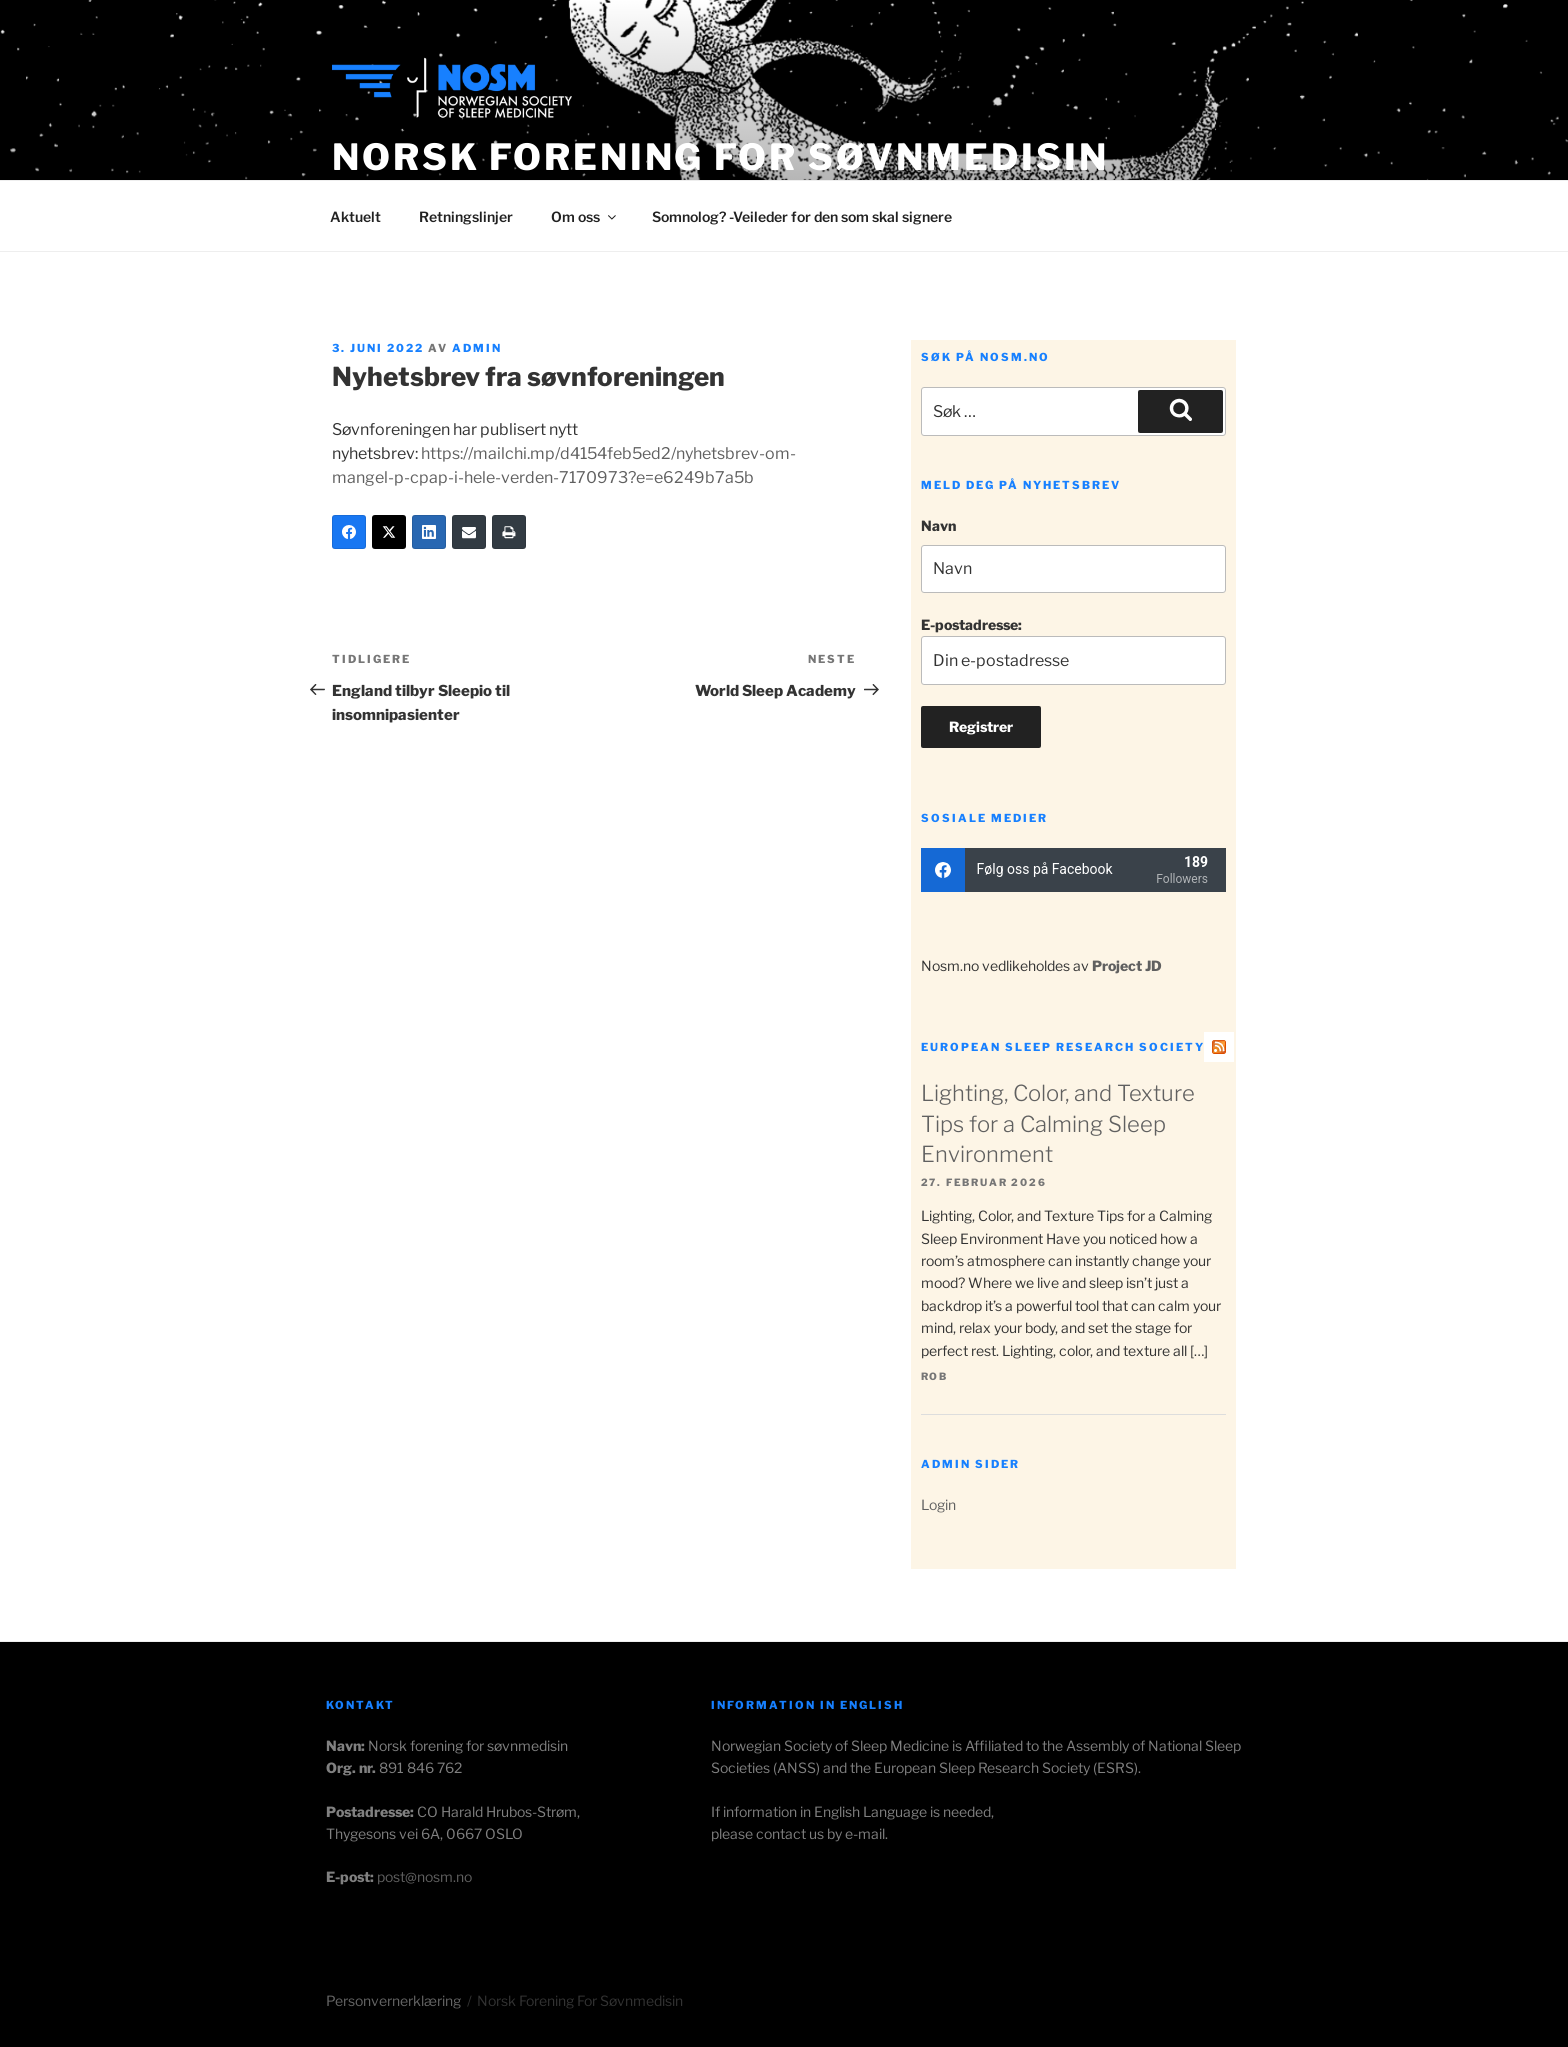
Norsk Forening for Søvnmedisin (720, 157)
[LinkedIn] (429, 532)
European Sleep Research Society (1063, 1047)
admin (477, 348)
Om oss (585, 216)
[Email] (469, 532)
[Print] (509, 532)
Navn (938, 525)
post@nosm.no (424, 1876)
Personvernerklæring (393, 2000)
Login (938, 1504)
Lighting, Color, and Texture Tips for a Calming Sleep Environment (1058, 1124)
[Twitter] (389, 532)
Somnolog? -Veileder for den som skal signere (802, 216)
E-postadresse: (1073, 650)
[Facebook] (349, 532)
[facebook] (1073, 870)
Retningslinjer (466, 216)
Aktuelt (355, 216)
